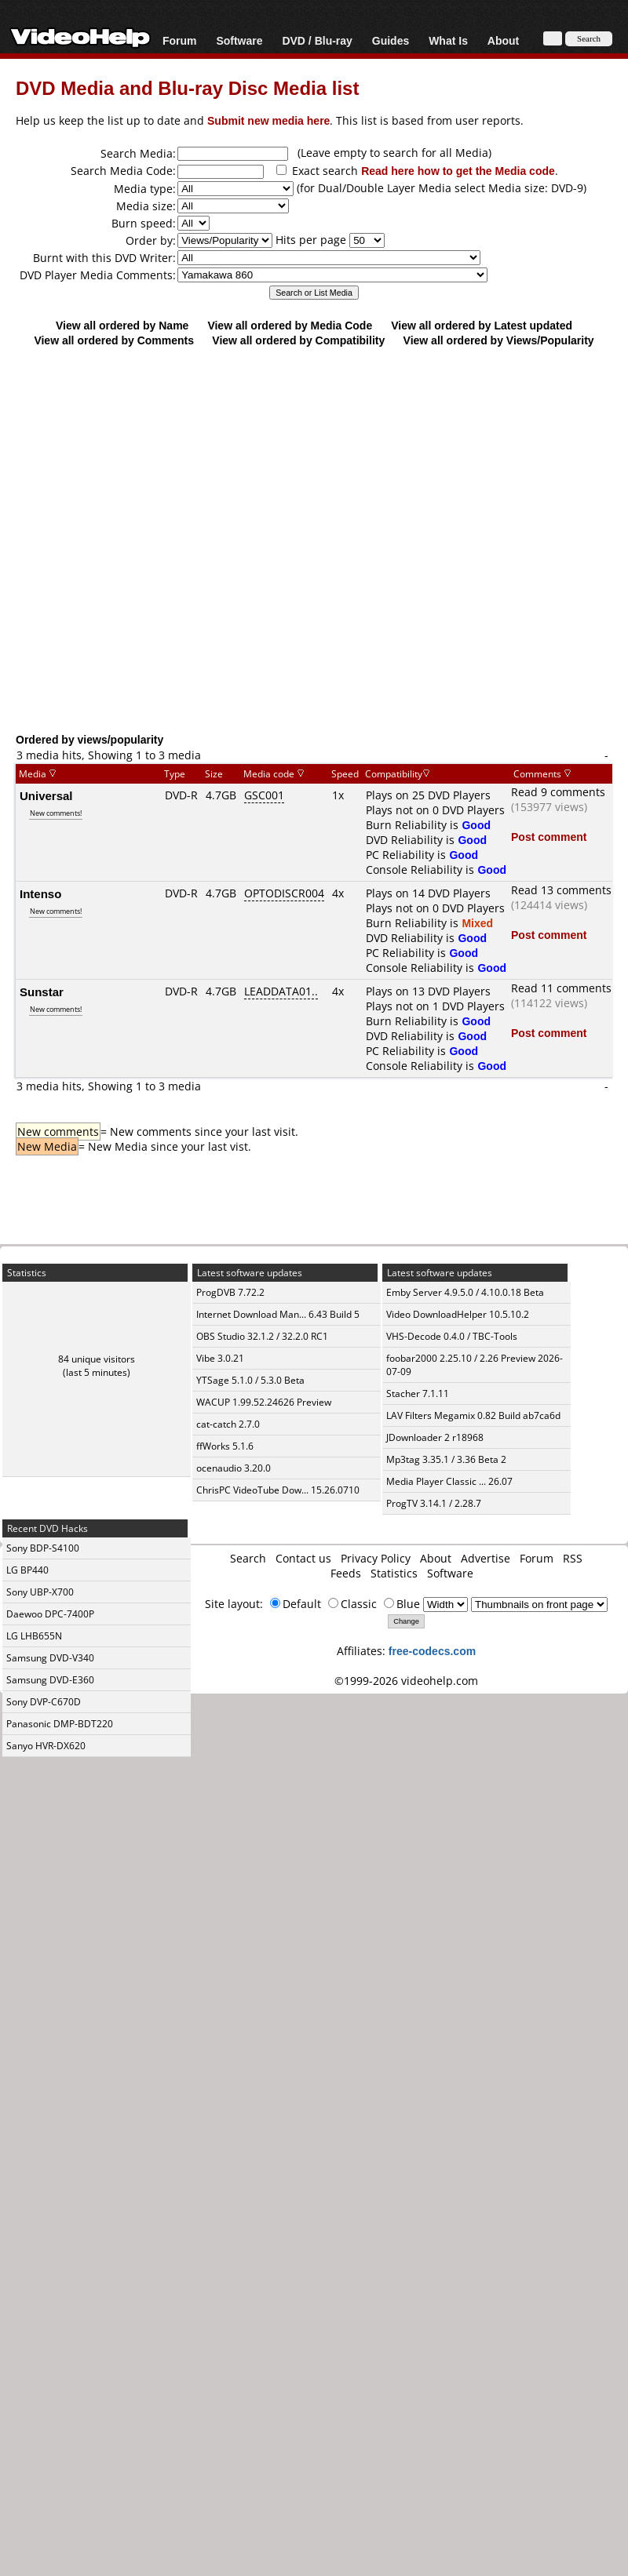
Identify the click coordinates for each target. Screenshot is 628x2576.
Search (248, 1558)
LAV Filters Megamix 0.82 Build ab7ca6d (473, 1415)
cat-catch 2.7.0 (228, 1424)
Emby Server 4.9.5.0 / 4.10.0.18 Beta (465, 1292)
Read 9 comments (558, 791)
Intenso (40, 893)
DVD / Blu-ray (317, 40)
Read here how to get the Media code (458, 170)
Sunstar (42, 991)
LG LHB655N (34, 1636)
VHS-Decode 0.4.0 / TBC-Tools (451, 1336)
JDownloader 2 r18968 (435, 1437)
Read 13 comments (561, 889)
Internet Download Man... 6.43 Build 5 (278, 1314)
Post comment (548, 836)
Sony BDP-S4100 (42, 1548)
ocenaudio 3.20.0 (233, 1468)
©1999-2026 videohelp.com (406, 1680)
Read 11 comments (561, 988)
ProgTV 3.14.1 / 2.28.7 (433, 1503)
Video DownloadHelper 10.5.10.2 (457, 1314)
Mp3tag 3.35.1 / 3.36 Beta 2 (446, 1459)
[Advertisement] (306, 567)
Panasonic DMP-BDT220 (59, 1723)
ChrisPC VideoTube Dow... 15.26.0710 (278, 1490)
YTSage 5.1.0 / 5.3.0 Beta (250, 1380)
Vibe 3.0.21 (220, 1358)
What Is (448, 40)
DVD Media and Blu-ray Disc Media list (187, 87)
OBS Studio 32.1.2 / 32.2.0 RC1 (262, 1336)
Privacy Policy (376, 1558)
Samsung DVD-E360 (50, 1679)
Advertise (485, 1558)
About (503, 40)
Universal (46, 795)
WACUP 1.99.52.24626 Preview (263, 1402)
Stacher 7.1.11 (417, 1393)
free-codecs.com (432, 1650)
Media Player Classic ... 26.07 (449, 1481)
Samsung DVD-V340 (50, 1658)
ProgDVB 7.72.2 (230, 1292)
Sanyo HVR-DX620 (46, 1745)
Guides (390, 40)
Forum (179, 40)
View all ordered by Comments (114, 340)
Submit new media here (268, 120)
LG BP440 (27, 1570)
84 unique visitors (96, 1359)
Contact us (303, 1558)
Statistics (394, 1573)
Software (239, 40)
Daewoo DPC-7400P (50, 1614)
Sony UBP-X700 (40, 1592)
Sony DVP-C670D (43, 1701)
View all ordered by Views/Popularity (498, 340)
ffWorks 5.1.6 (225, 1446)
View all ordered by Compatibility (298, 340)
